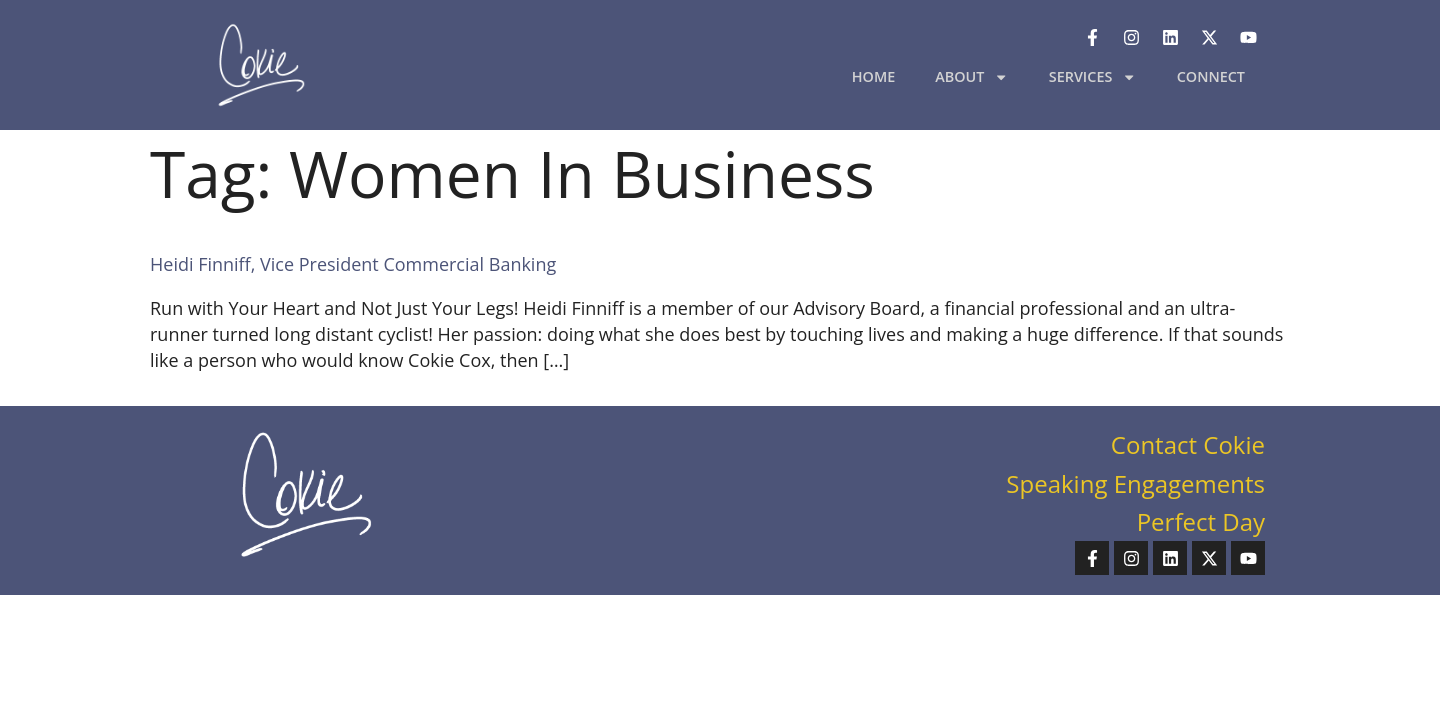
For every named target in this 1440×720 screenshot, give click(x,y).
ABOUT (972, 77)
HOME (873, 76)
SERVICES (1093, 77)
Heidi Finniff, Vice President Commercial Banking (353, 264)
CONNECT (1211, 76)
